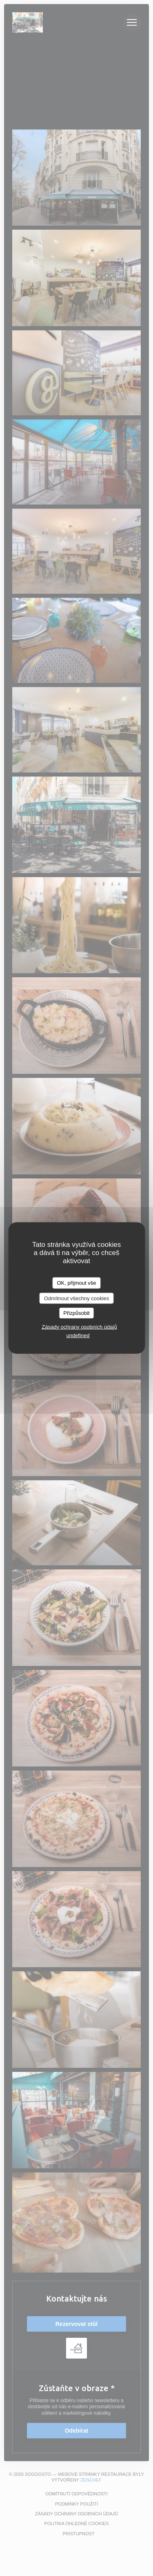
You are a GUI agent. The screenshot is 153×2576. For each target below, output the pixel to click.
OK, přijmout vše (76, 1283)
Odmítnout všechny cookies (76, 1298)
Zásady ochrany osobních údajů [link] (79, 1326)
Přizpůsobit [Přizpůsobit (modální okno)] (76, 1313)
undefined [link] (77, 1335)
